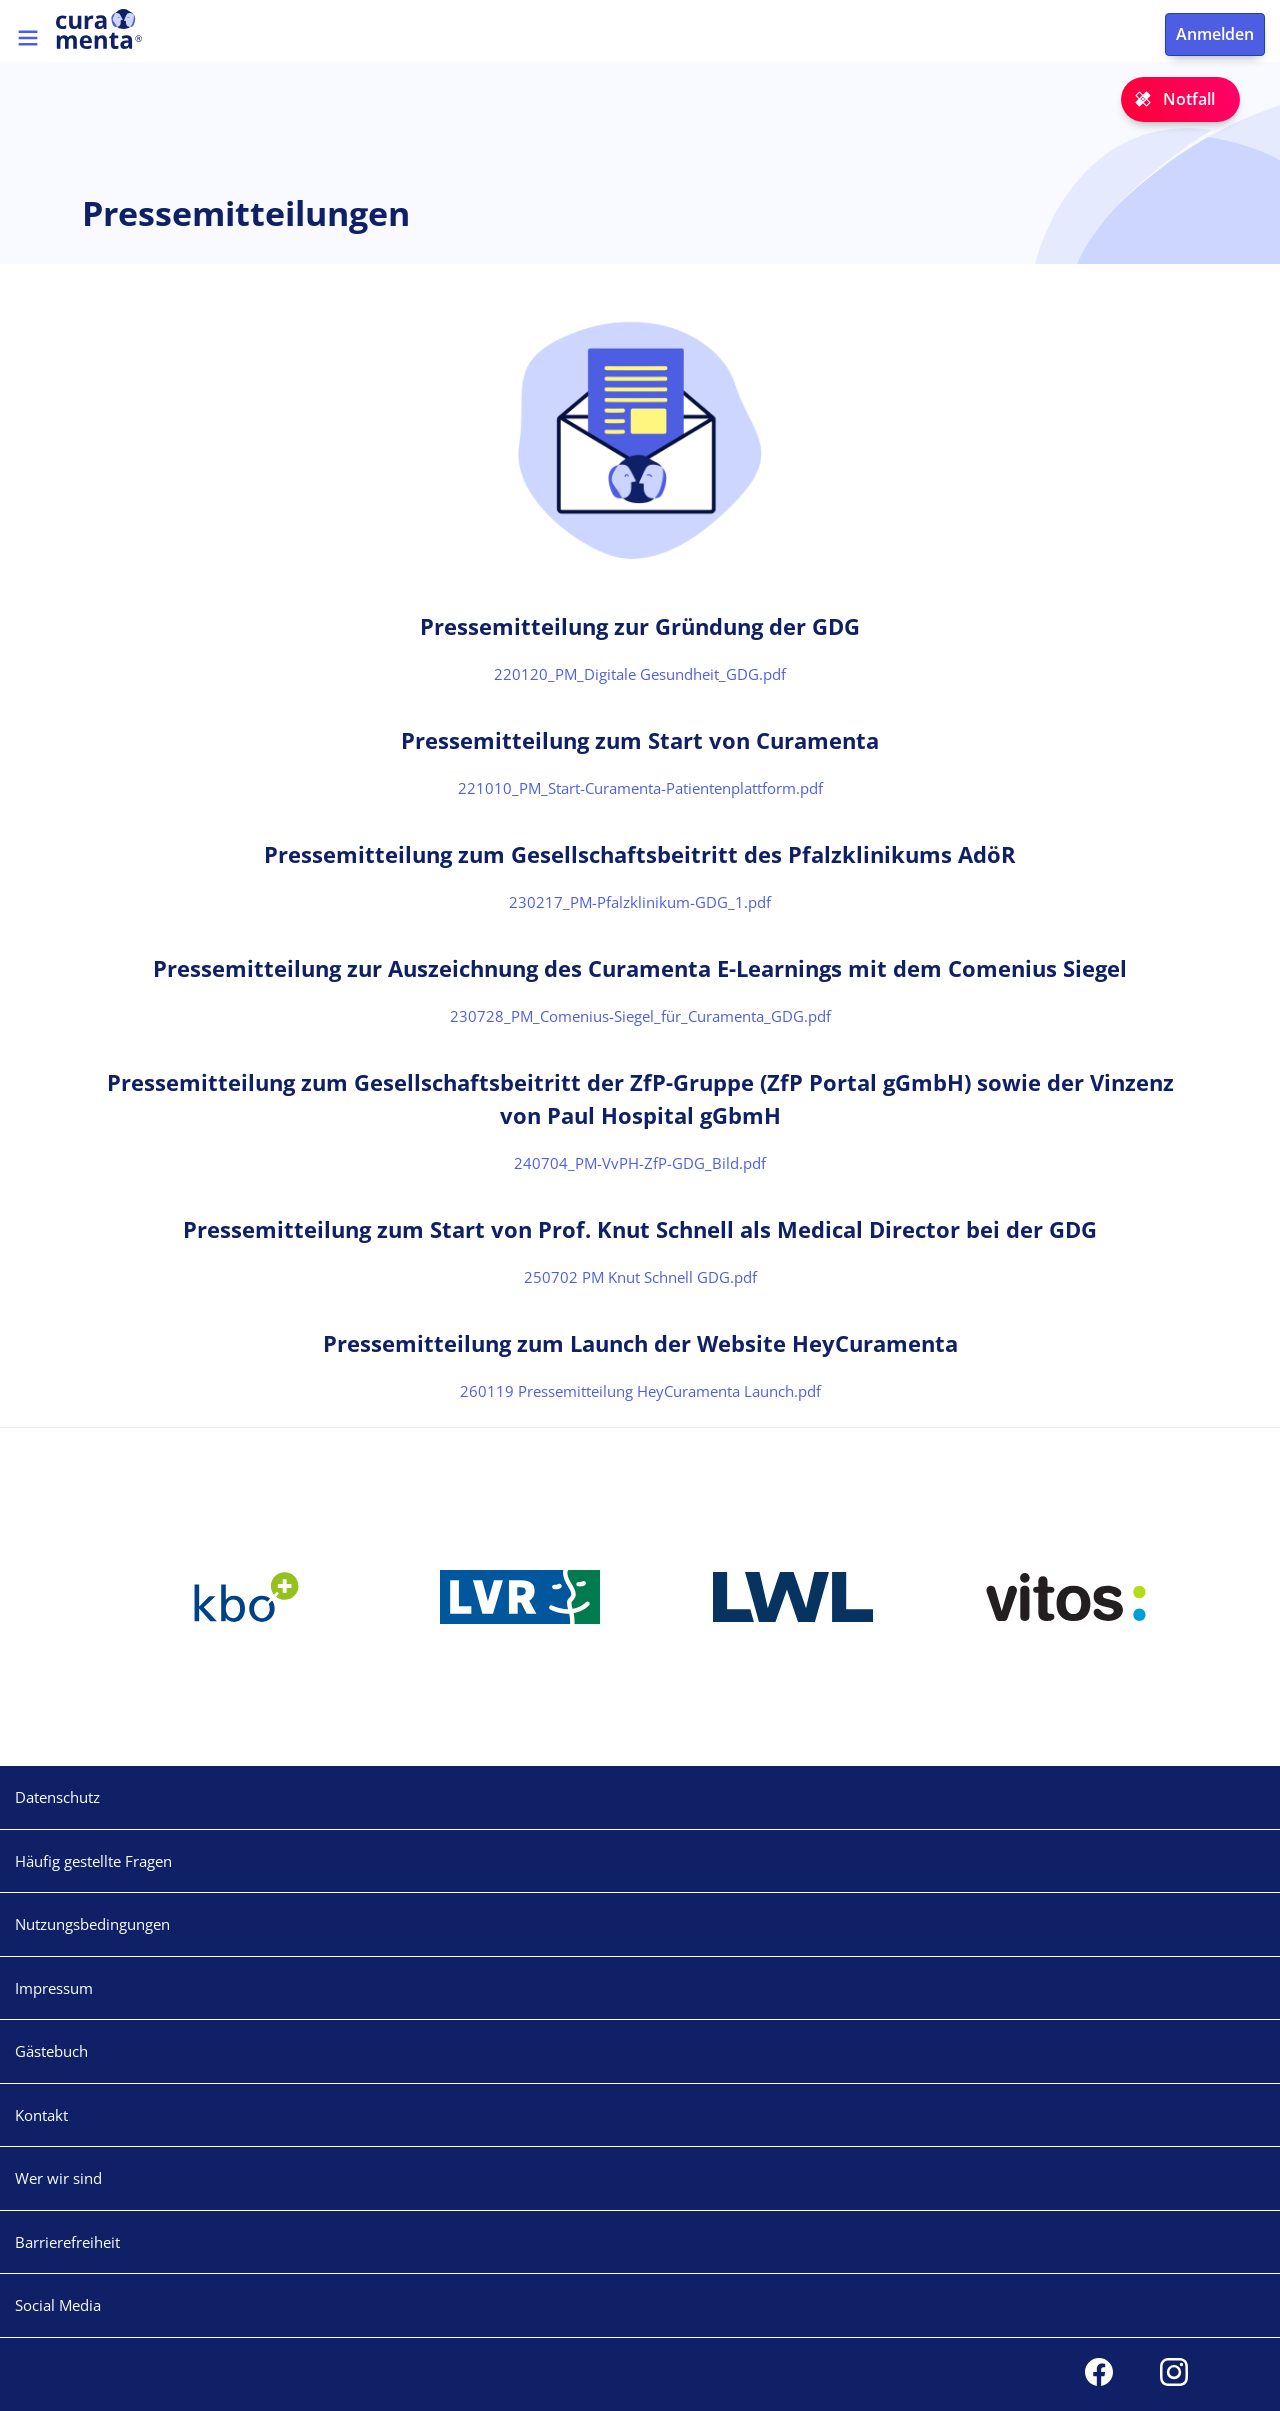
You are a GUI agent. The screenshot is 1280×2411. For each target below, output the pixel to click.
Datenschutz (57, 1797)
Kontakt (41, 2115)
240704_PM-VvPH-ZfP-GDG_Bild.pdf (640, 1163)
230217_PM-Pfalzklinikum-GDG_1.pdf (640, 902)
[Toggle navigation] (28, 38)
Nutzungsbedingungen (92, 1924)
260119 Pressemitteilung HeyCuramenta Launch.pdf (640, 1391)
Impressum (54, 1988)
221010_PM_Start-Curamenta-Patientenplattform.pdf (640, 788)
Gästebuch (51, 2051)
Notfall (1189, 99)
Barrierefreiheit (67, 2242)
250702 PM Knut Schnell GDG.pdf (640, 1277)
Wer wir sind (58, 2178)
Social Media (58, 2305)
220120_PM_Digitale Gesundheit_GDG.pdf (640, 674)
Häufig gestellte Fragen (93, 1861)
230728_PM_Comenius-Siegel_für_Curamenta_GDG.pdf (640, 1016)
